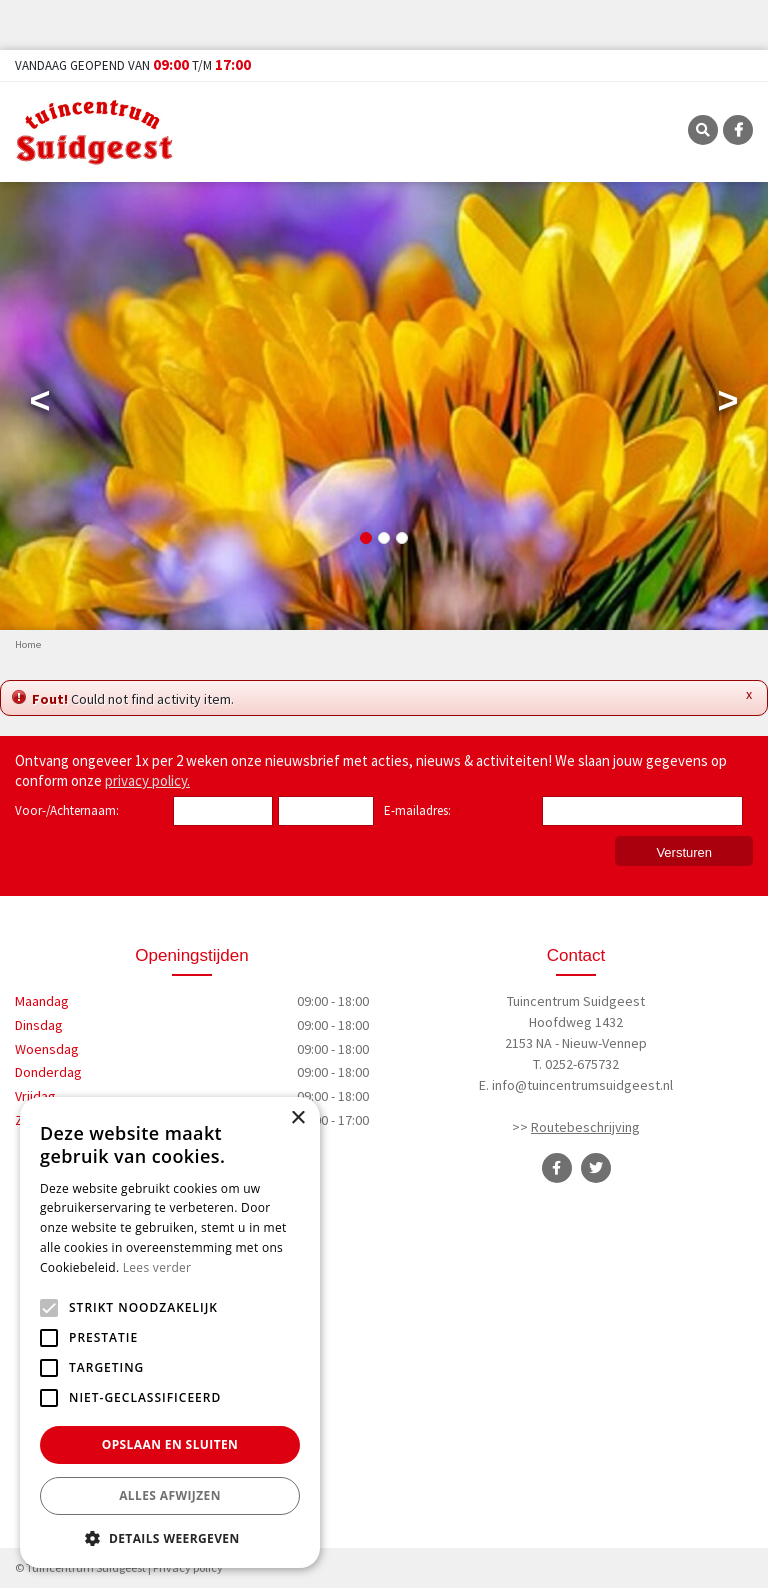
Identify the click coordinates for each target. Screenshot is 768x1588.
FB (738, 130)
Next (728, 405)
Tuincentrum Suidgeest (576, 1001)
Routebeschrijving (585, 1127)
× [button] (297, 1118)
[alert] (170, 1332)
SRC (703, 130)
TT (596, 1168)
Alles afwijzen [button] (170, 1495)
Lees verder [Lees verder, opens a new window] (157, 1267)
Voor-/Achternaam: (67, 810)
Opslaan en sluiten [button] (170, 1444)
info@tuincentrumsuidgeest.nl (582, 1085)
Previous (40, 405)
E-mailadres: (421, 812)
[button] (170, 1538)
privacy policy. (147, 780)
